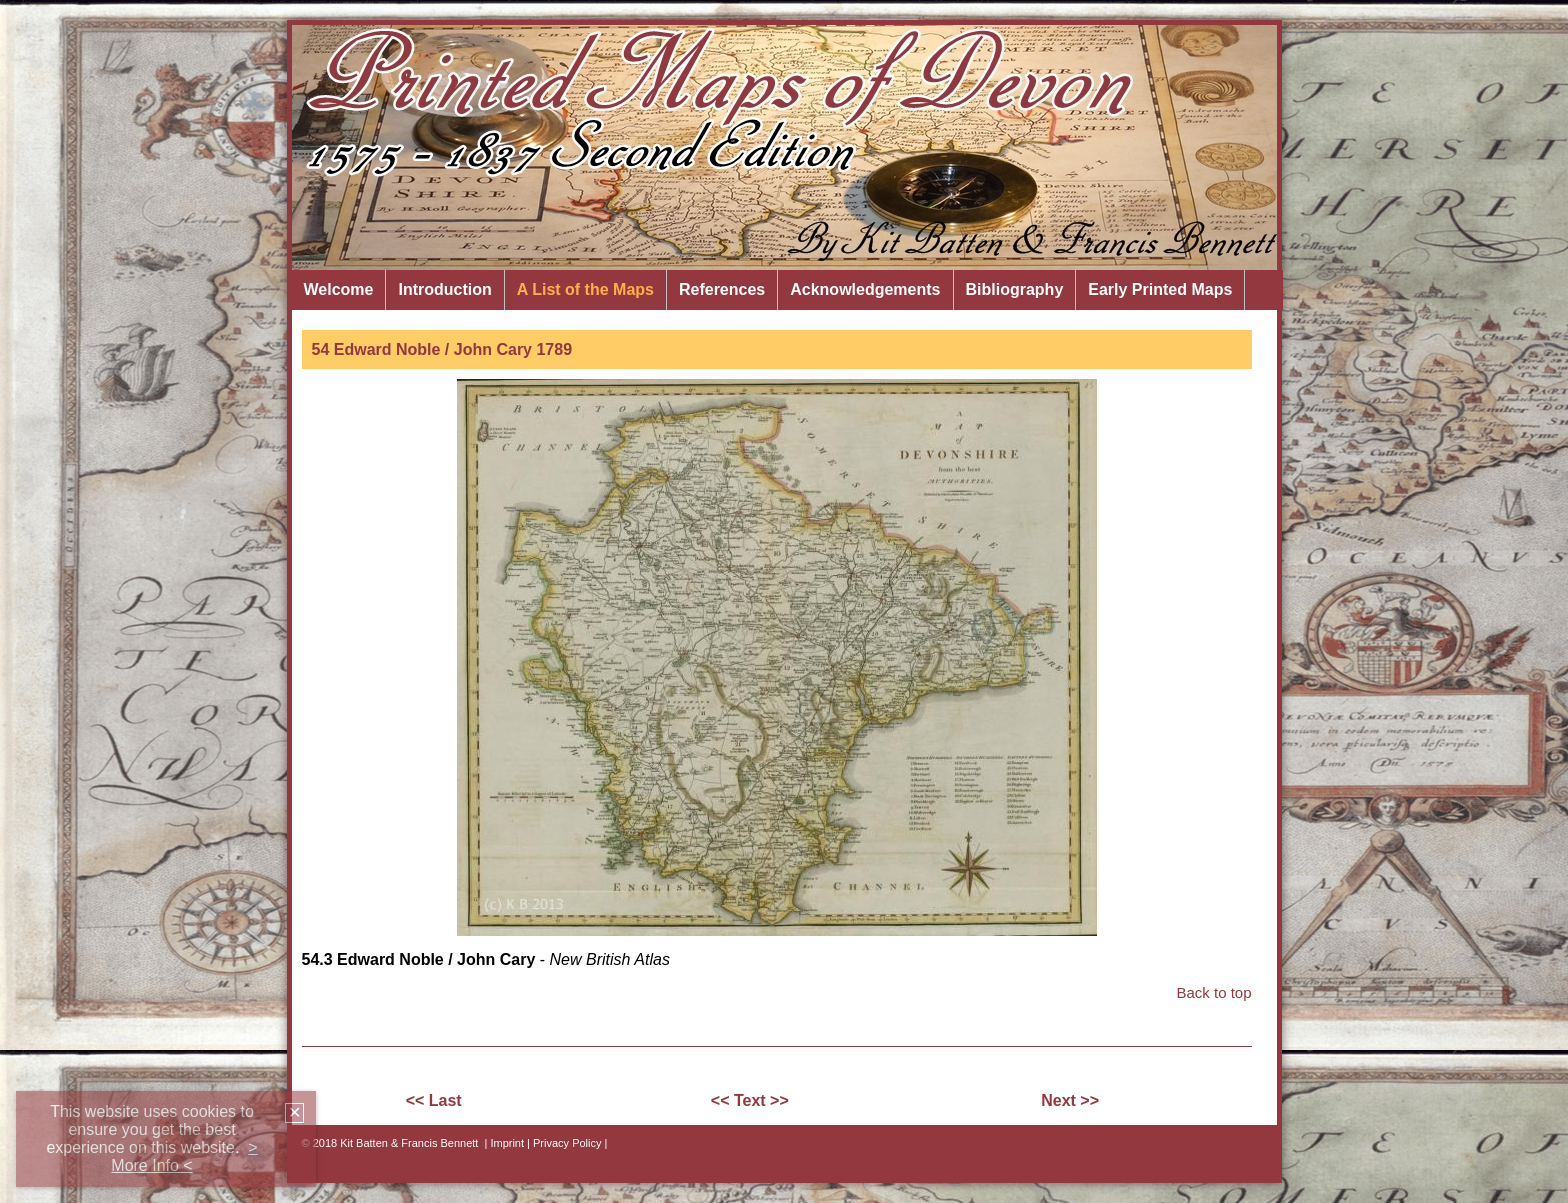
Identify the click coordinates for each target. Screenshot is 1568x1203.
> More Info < (184, 1156)
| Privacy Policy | (567, 1143)
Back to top (1213, 992)
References (722, 289)
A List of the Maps (585, 289)
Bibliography (1015, 289)
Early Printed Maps (1160, 289)
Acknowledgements (865, 289)
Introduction (444, 289)
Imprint (507, 1143)
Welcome (339, 289)
